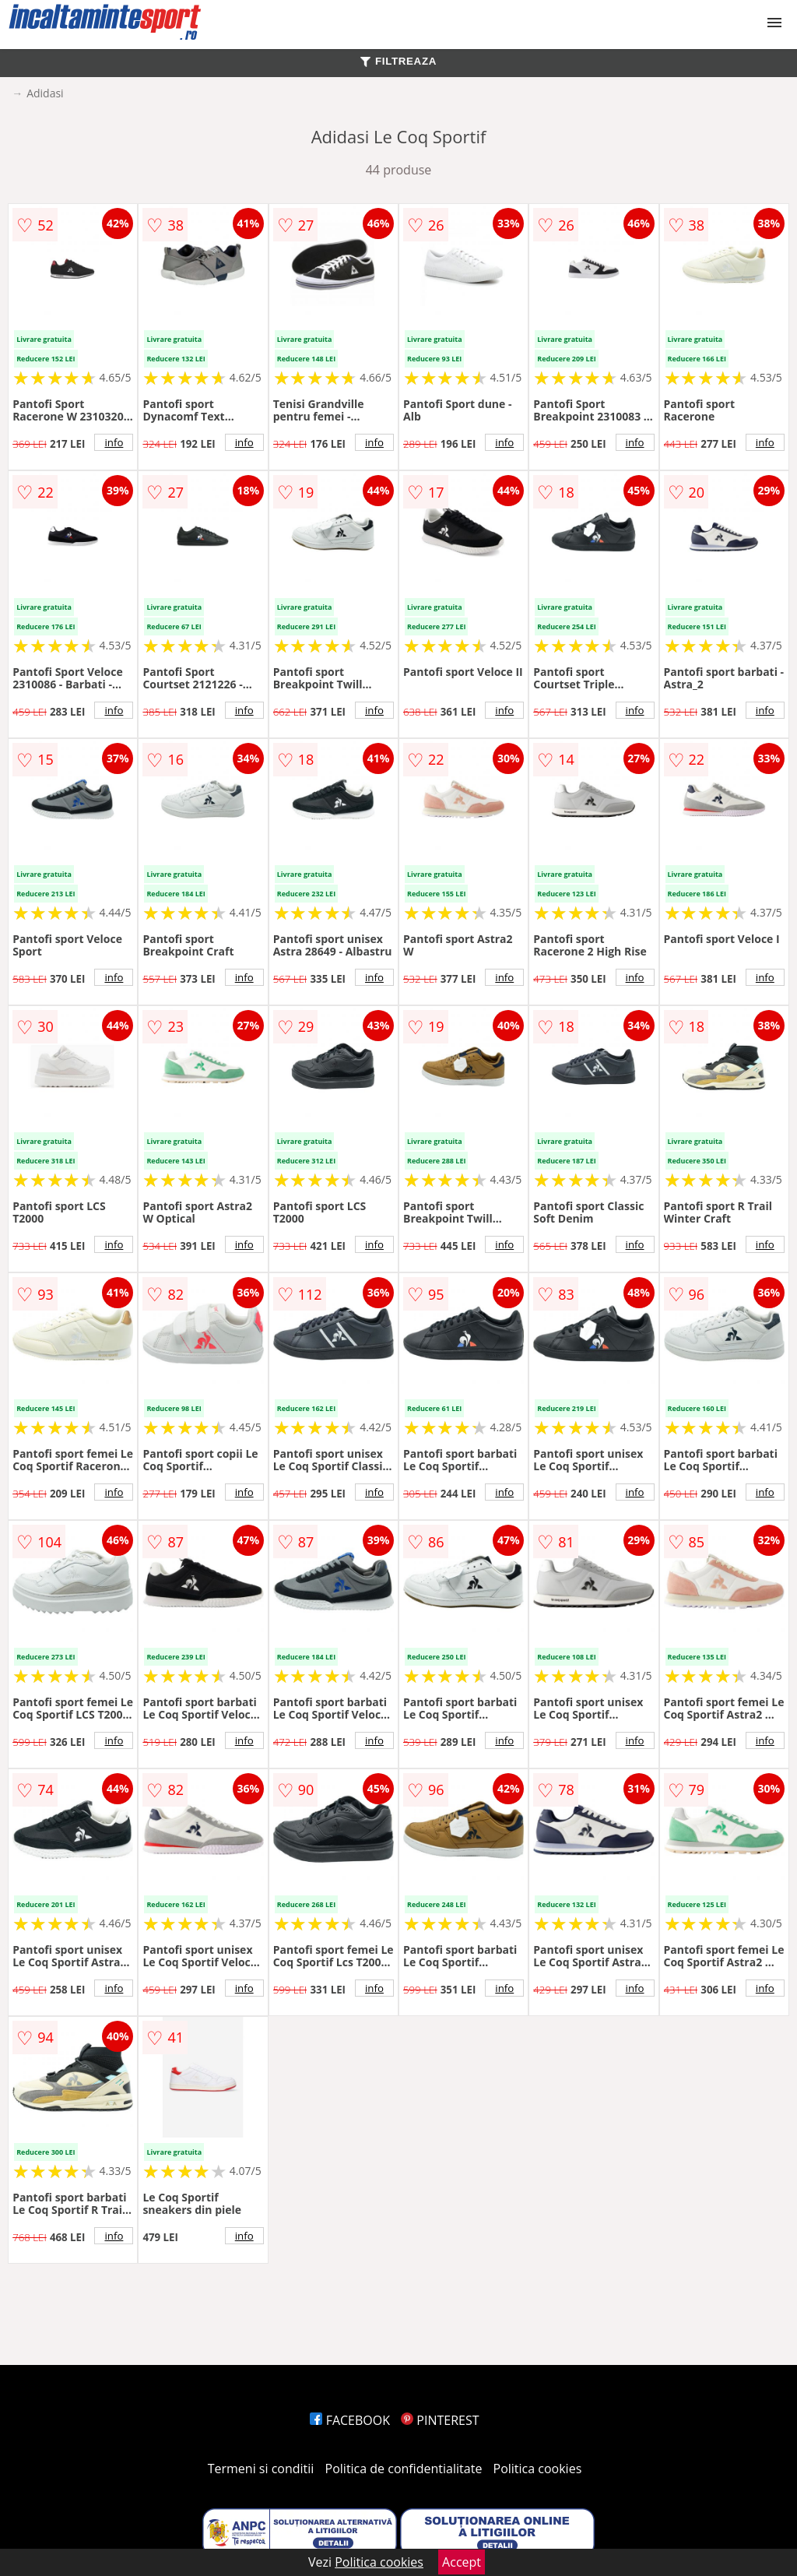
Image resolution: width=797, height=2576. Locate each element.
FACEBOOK (350, 2420)
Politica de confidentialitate (404, 2468)
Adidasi (45, 93)
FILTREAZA (398, 61)
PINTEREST (440, 2420)
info (113, 442)
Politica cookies (537, 2468)
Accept (461, 2562)
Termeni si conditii (261, 2468)
